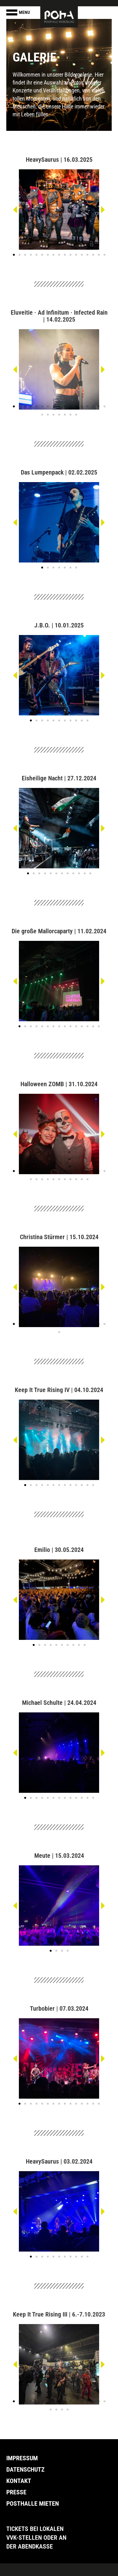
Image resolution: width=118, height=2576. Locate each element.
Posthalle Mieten (32, 2503)
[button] (14, 209)
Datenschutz (25, 2469)
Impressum (22, 2458)
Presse (16, 2492)
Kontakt (18, 2481)
